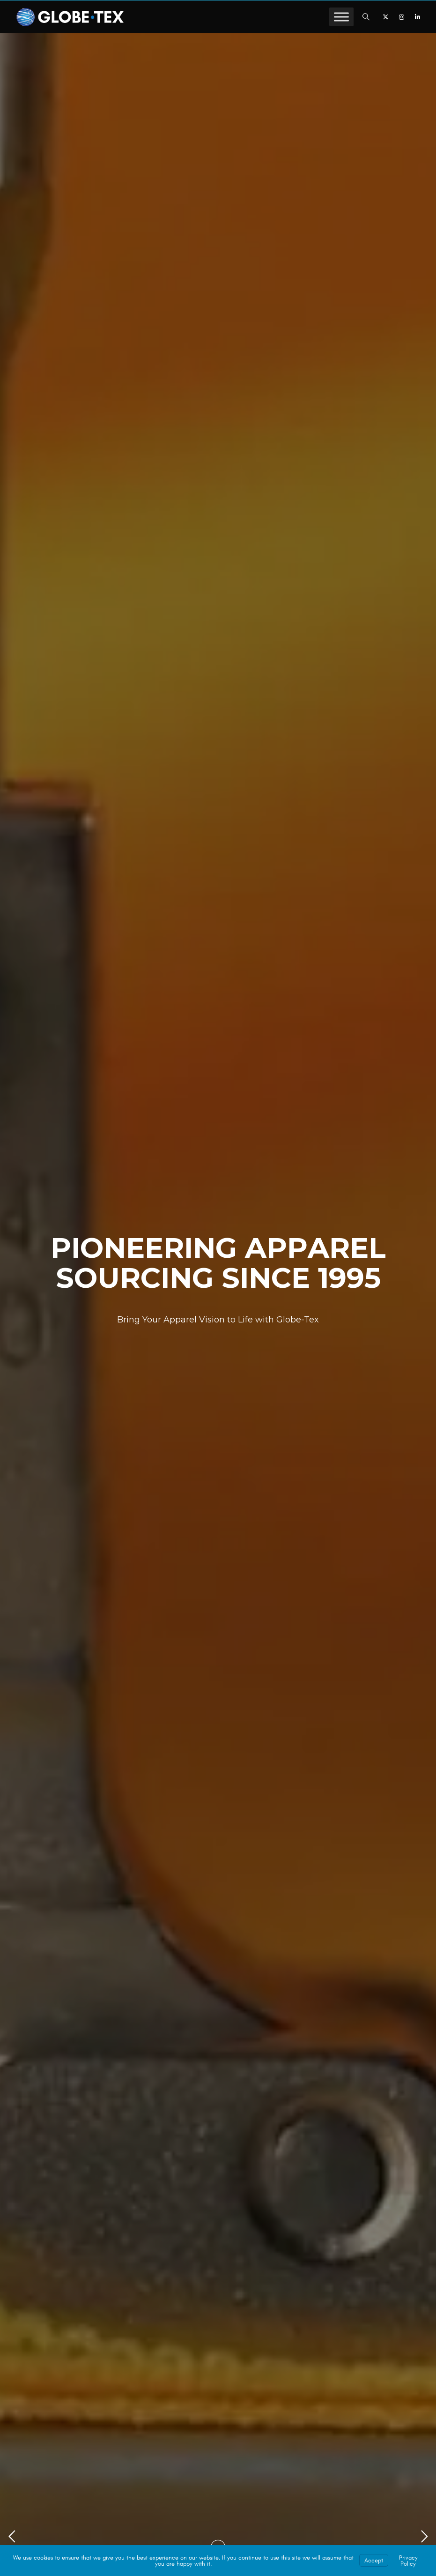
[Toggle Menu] (341, 16)
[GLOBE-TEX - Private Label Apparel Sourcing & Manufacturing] (70, 17)
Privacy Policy (408, 2560)
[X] (385, 16)
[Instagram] (401, 16)
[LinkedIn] (417, 16)
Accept (373, 2560)
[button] (366, 17)
